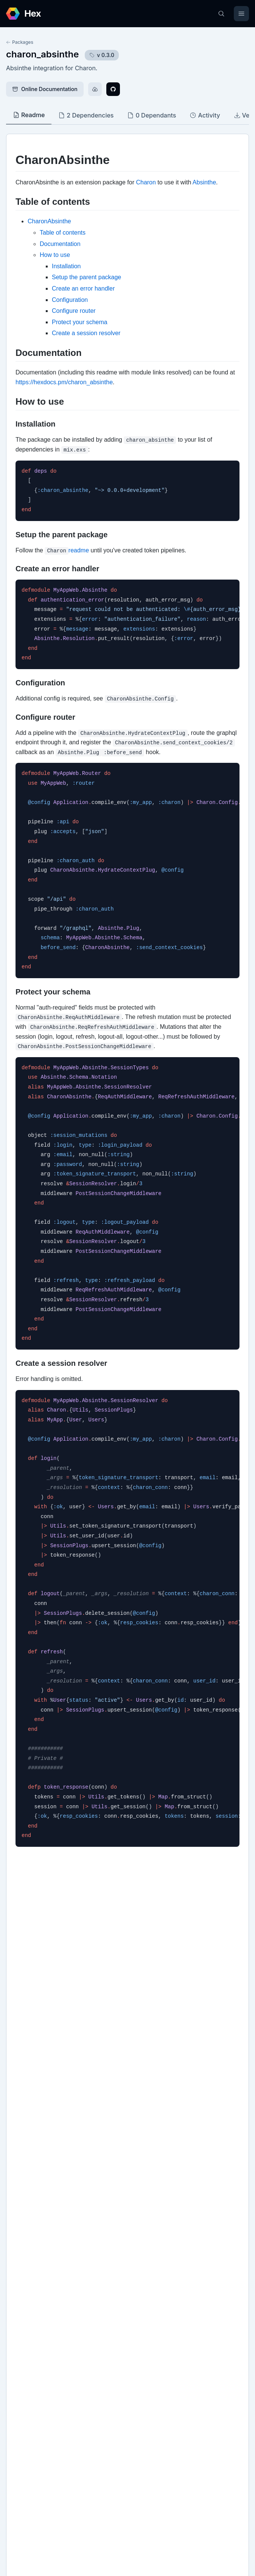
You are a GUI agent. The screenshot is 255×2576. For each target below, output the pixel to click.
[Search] (221, 13)
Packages (19, 42)
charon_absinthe (42, 54)
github (22, 2282)
